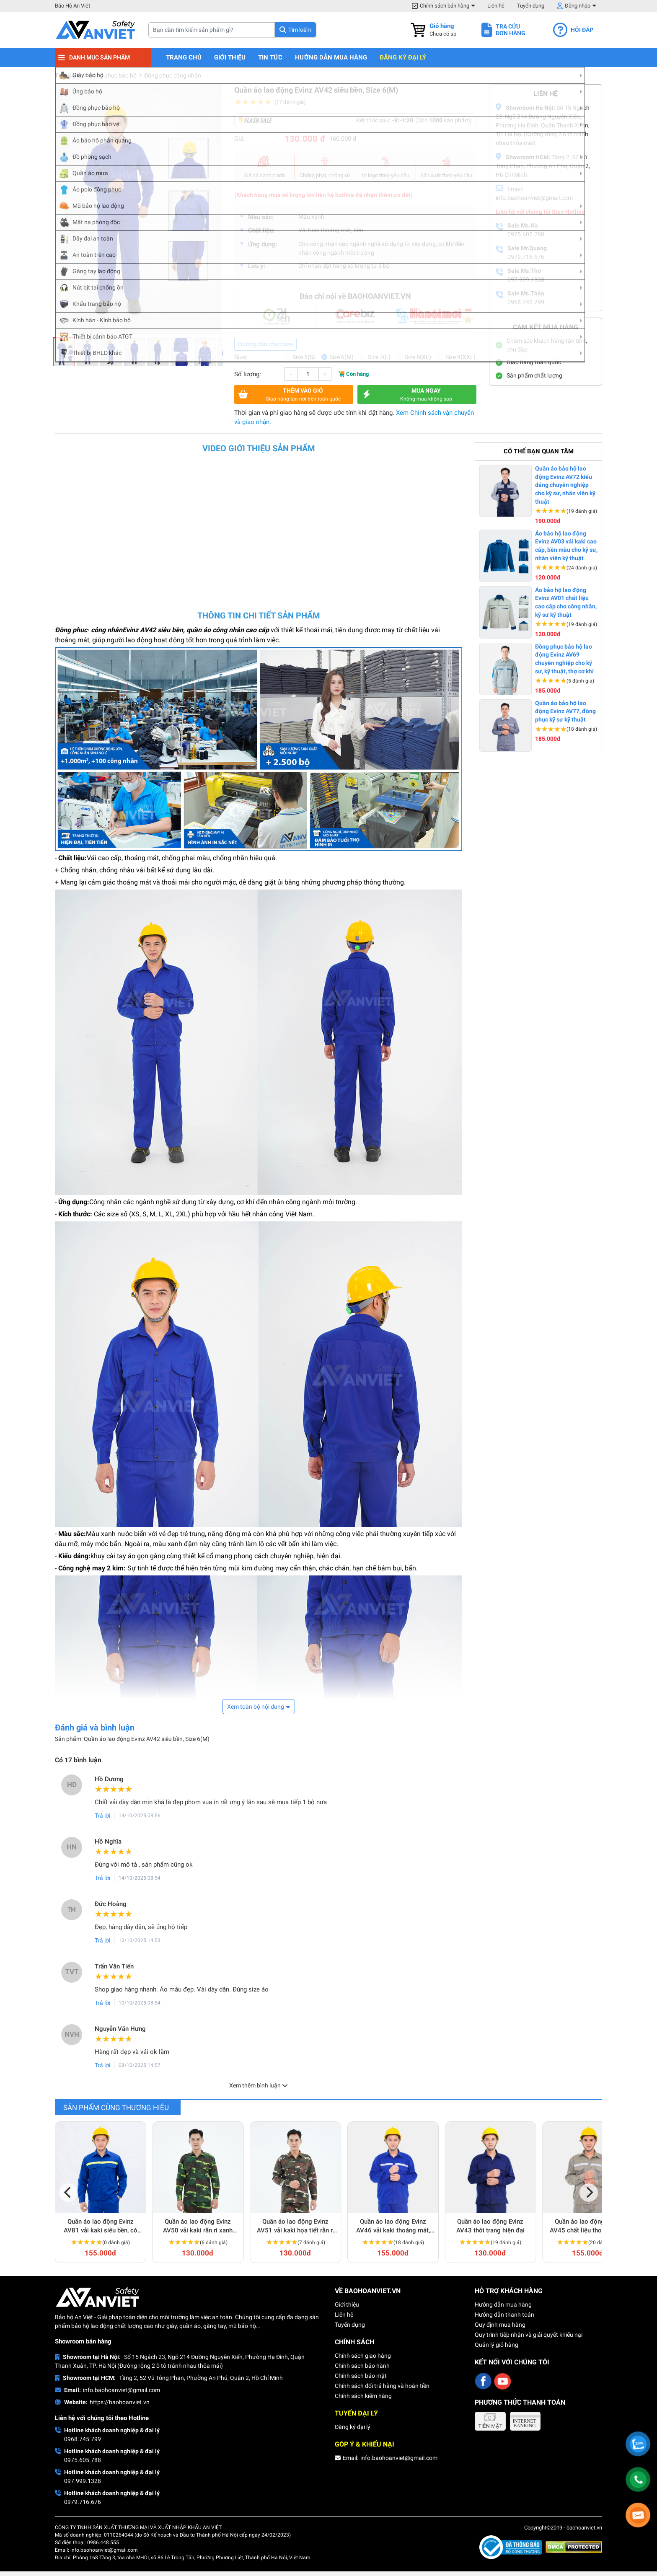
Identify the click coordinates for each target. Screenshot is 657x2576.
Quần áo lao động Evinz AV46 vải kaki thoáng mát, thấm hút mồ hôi (393, 2226)
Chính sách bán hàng (444, 6)
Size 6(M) (341, 357)
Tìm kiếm (299, 29)
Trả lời (102, 1815)
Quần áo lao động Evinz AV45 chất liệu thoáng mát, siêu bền (588, 2226)
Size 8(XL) (418, 357)
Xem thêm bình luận (258, 2085)
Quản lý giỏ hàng (496, 2344)
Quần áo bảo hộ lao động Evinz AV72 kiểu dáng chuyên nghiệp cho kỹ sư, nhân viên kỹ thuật (565, 484)
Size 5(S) (303, 357)
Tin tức (270, 57)
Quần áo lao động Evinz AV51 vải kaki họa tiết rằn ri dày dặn (295, 2226)
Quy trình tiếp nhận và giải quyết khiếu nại (528, 2334)
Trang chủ (184, 57)
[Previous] (68, 2192)
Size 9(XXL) (460, 357)
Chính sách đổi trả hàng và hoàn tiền (382, 2385)
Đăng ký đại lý (403, 57)
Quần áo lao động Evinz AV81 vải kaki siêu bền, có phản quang (100, 2226)
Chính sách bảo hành (362, 2365)
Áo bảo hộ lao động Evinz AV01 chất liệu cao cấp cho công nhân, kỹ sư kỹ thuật (566, 602)
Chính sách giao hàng (363, 2355)
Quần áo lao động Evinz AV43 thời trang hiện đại (490, 2226)
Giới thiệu (230, 57)
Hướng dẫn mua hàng (331, 57)
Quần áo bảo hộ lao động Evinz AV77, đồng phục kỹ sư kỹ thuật (565, 711)
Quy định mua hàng (500, 2324)
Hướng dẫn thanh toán (504, 2314)
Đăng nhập (577, 6)
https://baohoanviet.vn (120, 2402)
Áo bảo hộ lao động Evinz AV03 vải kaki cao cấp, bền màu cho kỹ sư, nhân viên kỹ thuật (566, 545)
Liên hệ (495, 6)
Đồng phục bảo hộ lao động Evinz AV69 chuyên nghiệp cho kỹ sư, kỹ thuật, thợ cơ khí (564, 659)
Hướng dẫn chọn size (265, 344)
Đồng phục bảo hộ (113, 75)
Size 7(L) (379, 357)
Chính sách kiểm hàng (363, 2395)
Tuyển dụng (530, 6)
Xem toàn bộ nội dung (255, 1706)
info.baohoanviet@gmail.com (121, 2390)
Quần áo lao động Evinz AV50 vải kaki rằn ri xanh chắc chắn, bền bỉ (198, 2226)
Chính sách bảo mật (361, 2375)
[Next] (588, 2192)
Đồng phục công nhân (172, 75)
